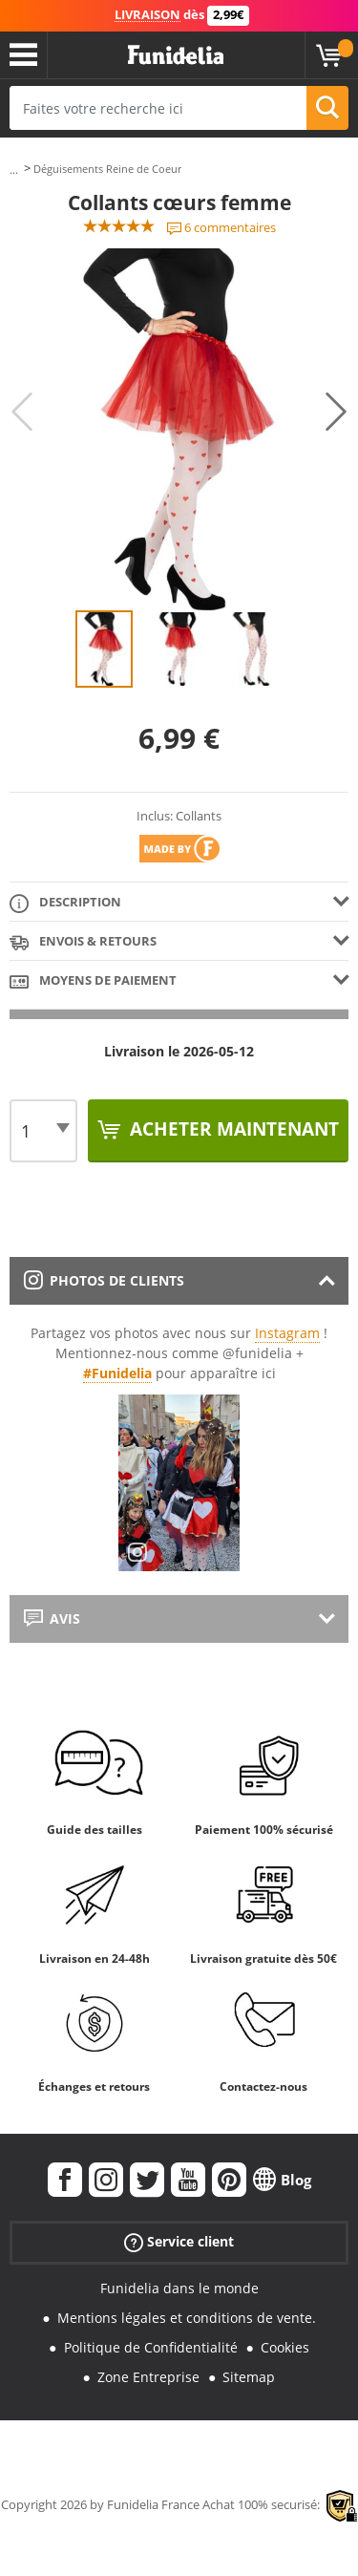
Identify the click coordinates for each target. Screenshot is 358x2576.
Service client (179, 2242)
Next (336, 412)
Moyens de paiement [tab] (93, 981)
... (14, 169)
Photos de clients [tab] (104, 1280)
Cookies (285, 2347)
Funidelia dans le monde (179, 2288)
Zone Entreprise (148, 2377)
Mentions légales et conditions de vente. (186, 2318)
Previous (22, 412)
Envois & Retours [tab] (83, 942)
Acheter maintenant (232, 1129)
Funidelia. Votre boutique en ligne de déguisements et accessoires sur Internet (175, 55)
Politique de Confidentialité (151, 2347)
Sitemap (248, 2377)
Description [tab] (65, 903)
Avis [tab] (52, 1618)
